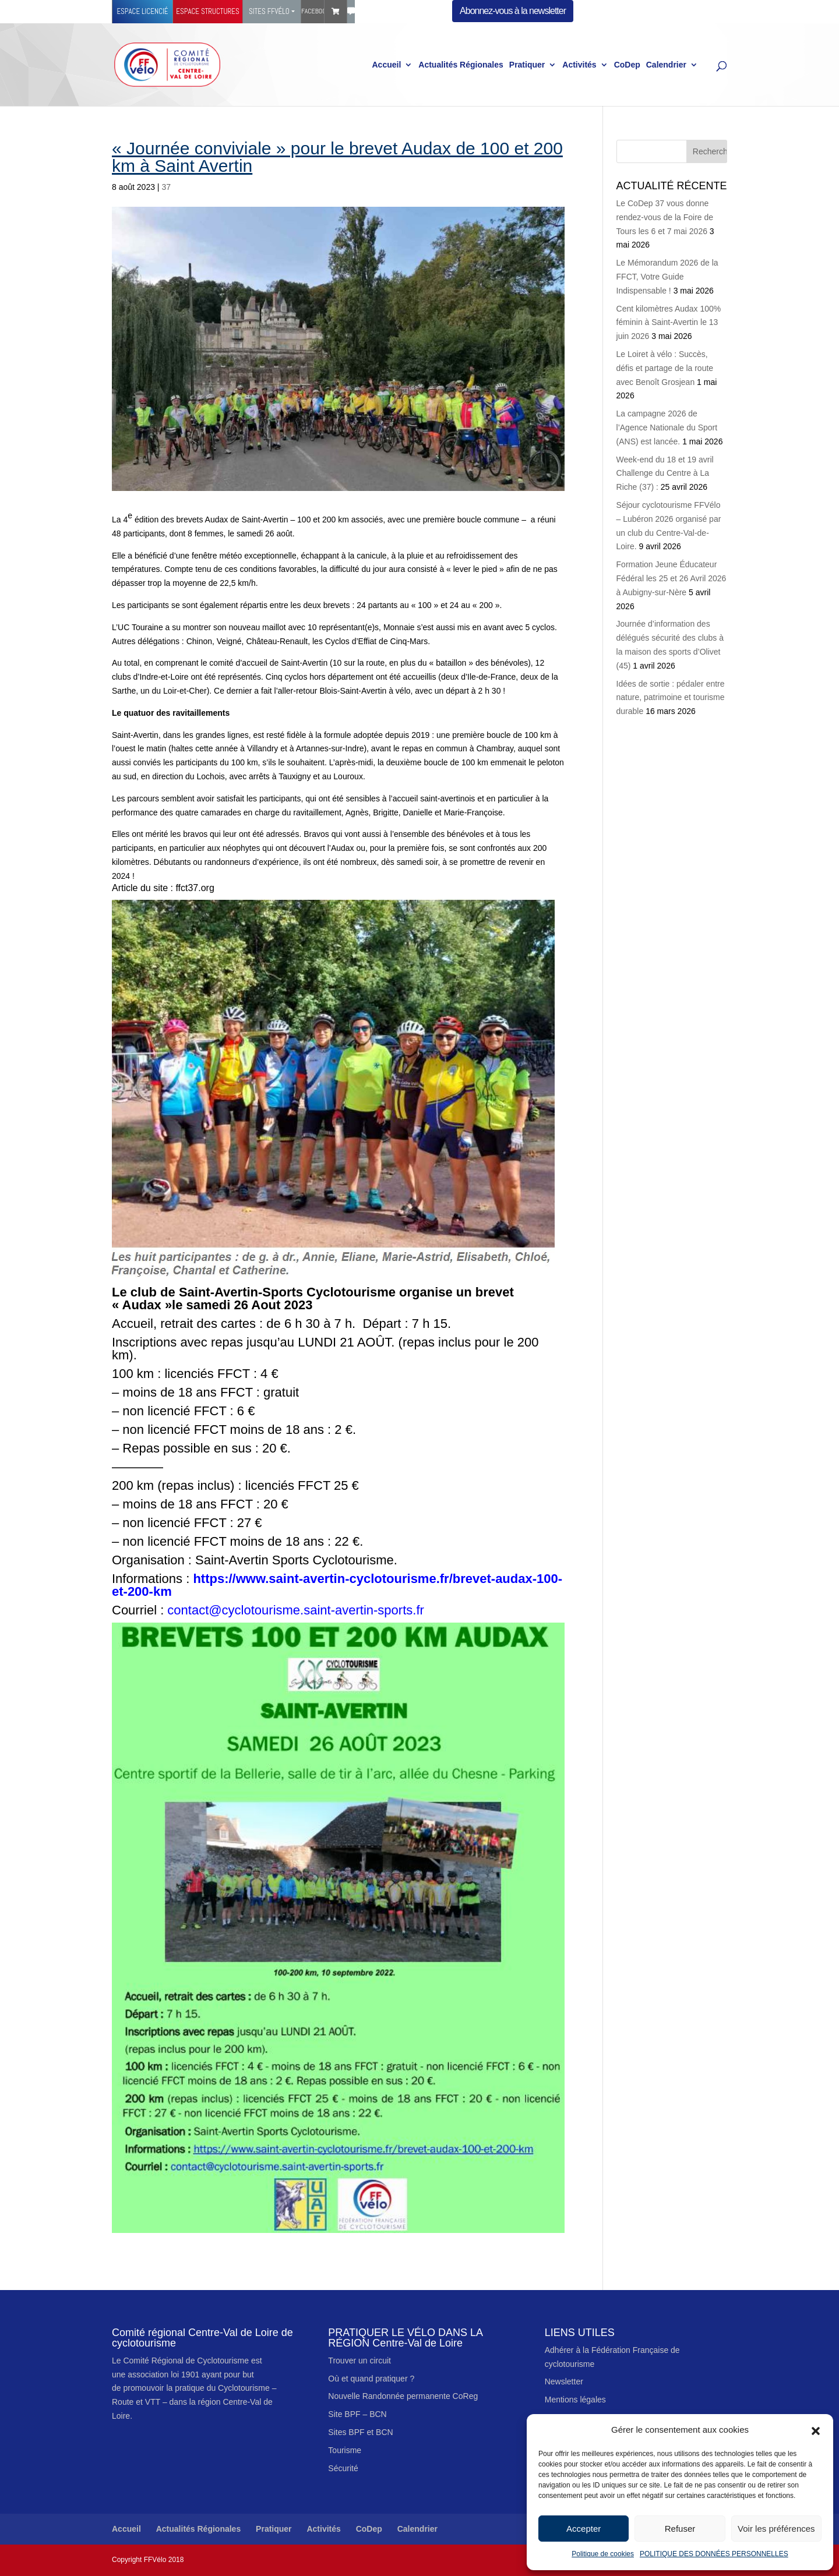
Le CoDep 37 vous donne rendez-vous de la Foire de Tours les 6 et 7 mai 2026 (665, 217)
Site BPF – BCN (357, 2414)
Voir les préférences (776, 2528)
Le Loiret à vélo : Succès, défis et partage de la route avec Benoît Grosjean (665, 368)
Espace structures (207, 11)
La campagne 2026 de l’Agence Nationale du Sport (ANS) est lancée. (667, 427)
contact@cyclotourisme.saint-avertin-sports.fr (295, 1610)
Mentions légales (575, 2399)
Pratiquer (527, 65)
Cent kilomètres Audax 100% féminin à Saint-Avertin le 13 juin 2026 (668, 322)
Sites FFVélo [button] (269, 11)
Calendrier (666, 65)
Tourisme (344, 2450)
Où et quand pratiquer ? (371, 2378)
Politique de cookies (603, 2554)
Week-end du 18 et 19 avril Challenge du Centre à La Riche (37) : (665, 473)
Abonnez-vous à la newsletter (513, 11)
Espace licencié (142, 11)
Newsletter (564, 2381)
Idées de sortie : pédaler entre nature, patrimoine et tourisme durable (670, 697)
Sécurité (343, 2468)
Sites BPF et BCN (360, 2432)
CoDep (627, 65)
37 (166, 187)
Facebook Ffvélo (312, 11)
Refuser (680, 2528)
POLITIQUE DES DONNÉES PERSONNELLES (714, 2554)
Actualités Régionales (460, 65)
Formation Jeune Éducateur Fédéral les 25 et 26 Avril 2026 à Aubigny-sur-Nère (671, 578)
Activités (579, 65)
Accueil (386, 65)
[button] (816, 2430)
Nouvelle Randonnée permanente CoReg (403, 2396)
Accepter (583, 2528)
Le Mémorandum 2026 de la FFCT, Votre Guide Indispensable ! (667, 276)
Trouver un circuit (359, 2360)
